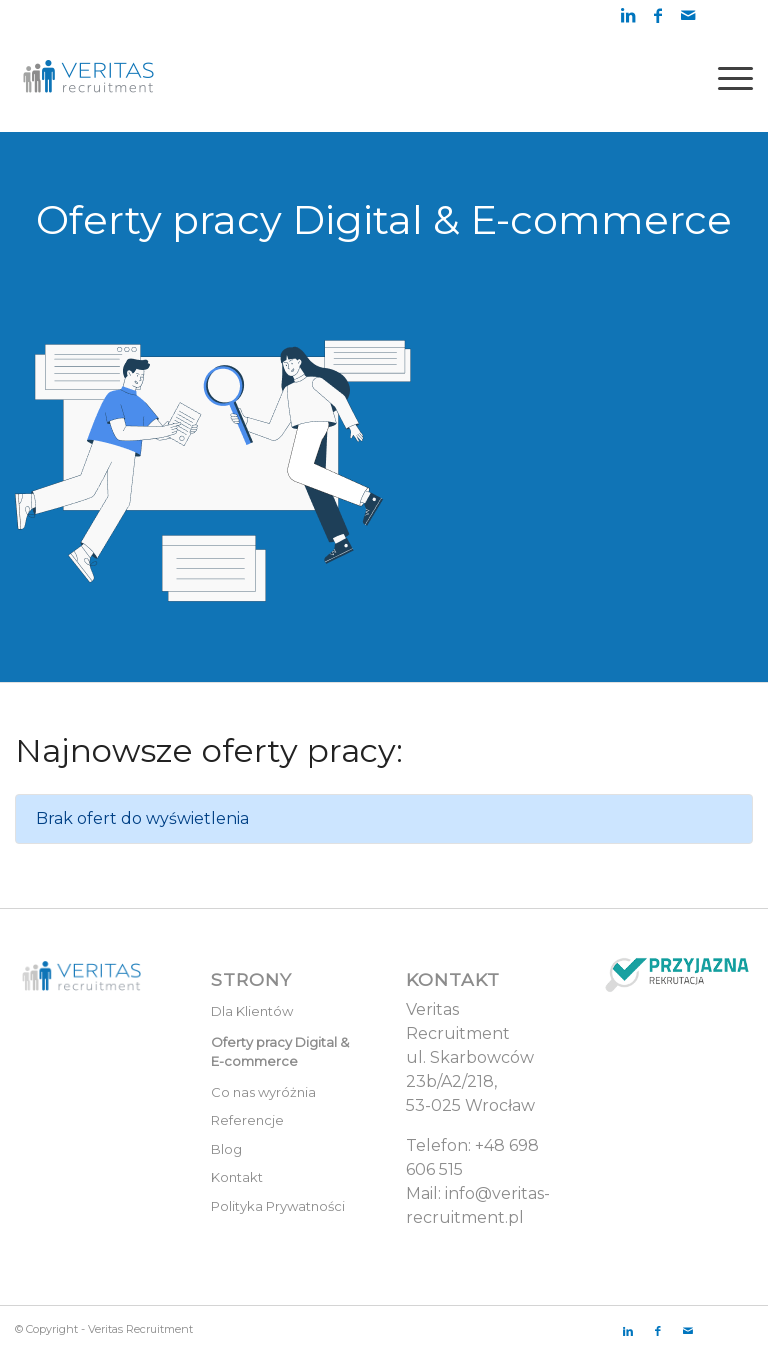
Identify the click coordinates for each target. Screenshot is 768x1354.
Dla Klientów (252, 1011)
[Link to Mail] (688, 15)
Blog (226, 1149)
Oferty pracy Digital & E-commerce (280, 1052)
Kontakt (237, 1177)
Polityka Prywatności (278, 1206)
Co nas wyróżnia (263, 1092)
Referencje (247, 1120)
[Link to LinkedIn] (628, 15)
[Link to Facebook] (658, 15)
